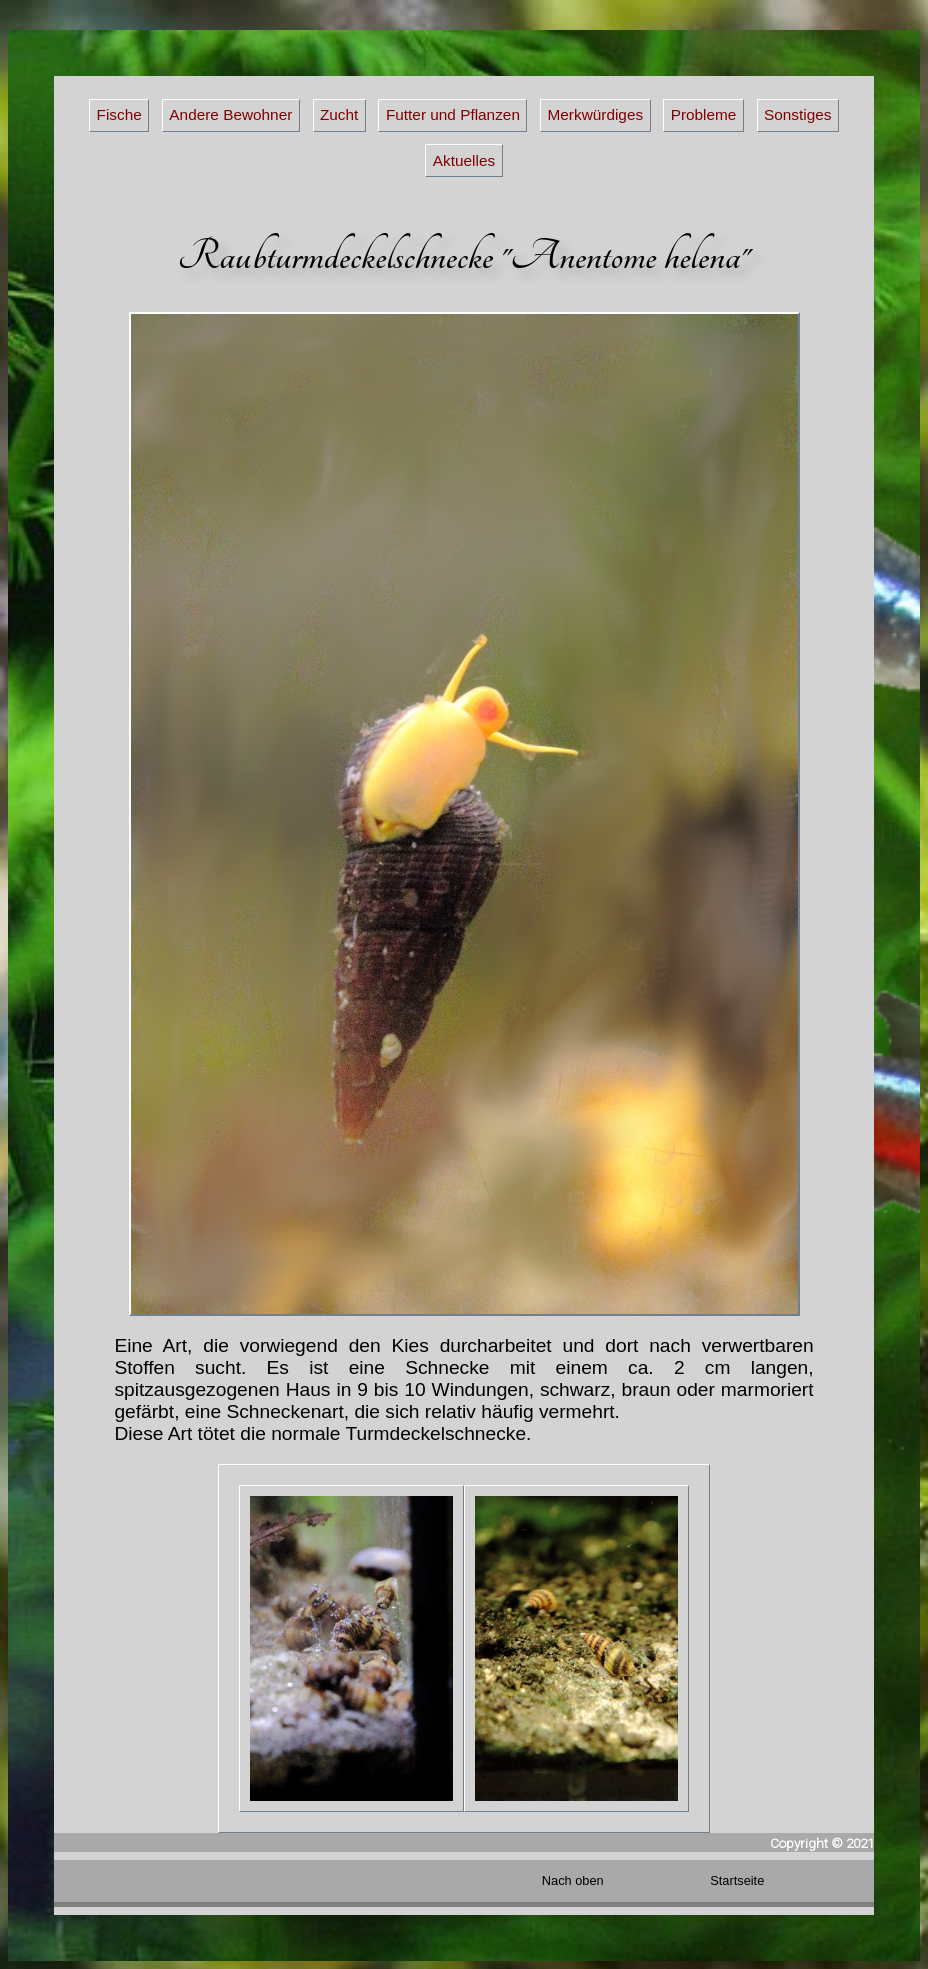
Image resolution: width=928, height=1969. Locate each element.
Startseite (737, 1880)
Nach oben (573, 1880)
